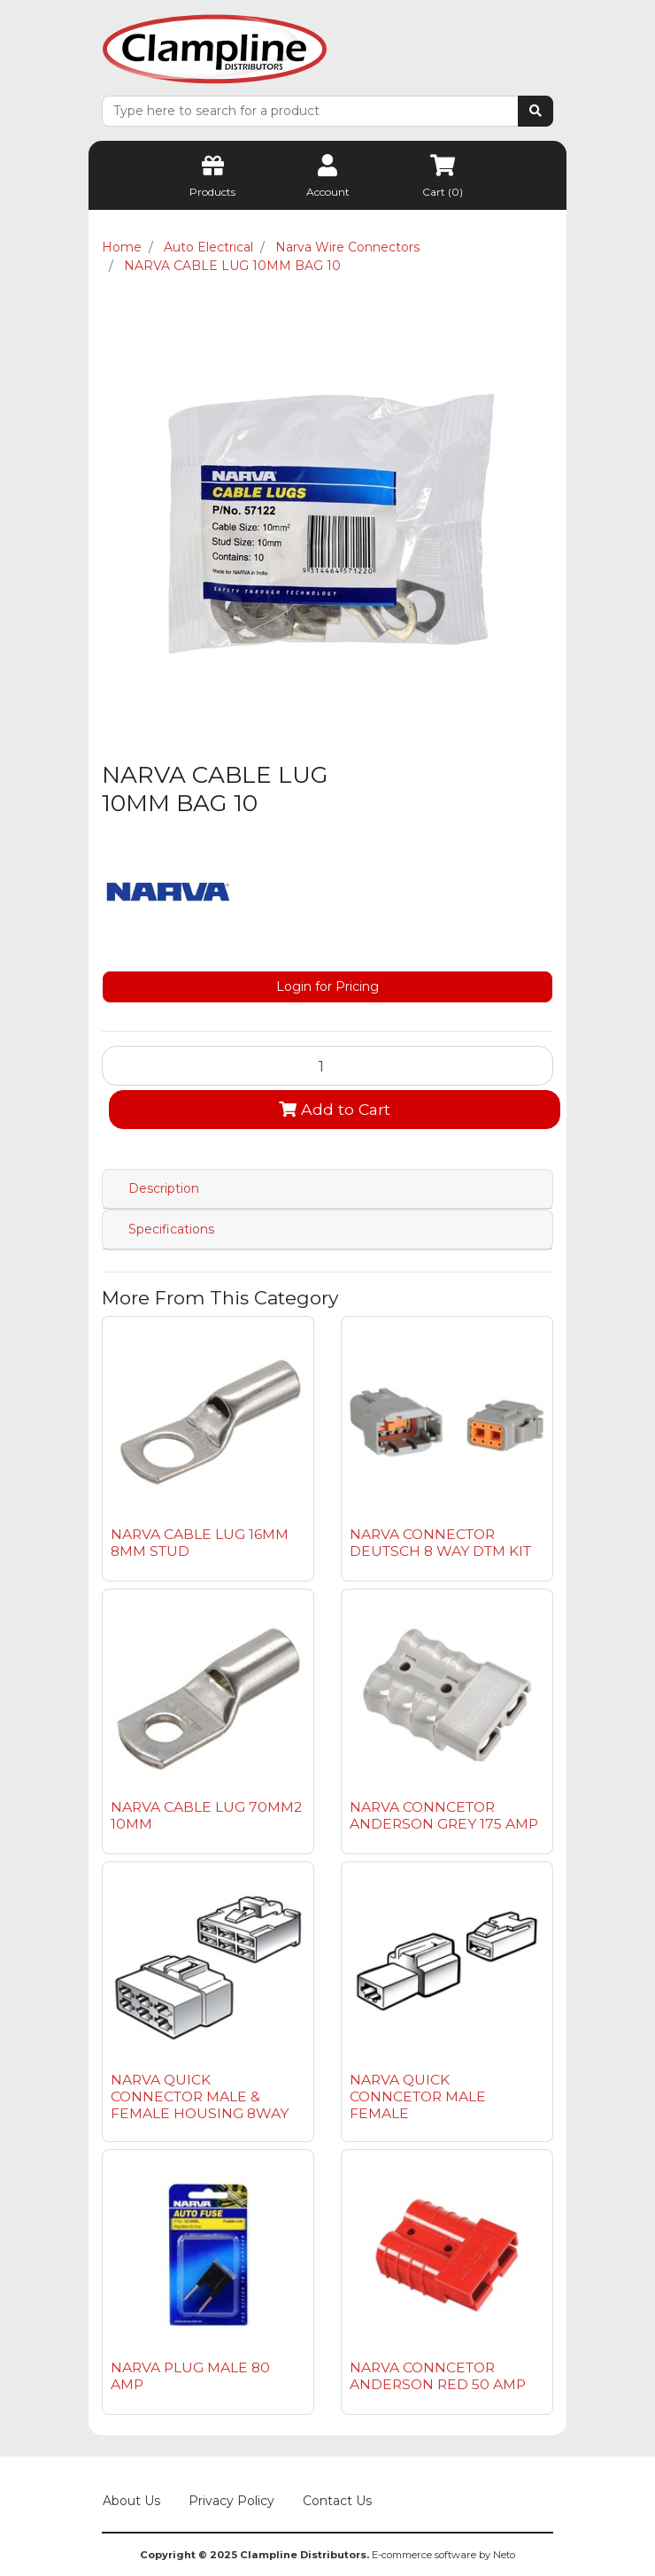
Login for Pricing (327, 986)
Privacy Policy (231, 2501)
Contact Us (337, 2501)
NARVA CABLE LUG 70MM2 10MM (206, 1815)
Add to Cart (334, 1109)
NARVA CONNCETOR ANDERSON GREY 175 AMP (444, 1815)
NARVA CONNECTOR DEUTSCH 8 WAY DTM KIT (440, 1542)
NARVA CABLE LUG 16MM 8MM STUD (200, 1542)
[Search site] (535, 111)
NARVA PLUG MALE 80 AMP (190, 2376)
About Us (131, 2501)
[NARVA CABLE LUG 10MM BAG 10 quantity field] (327, 1065)
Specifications (171, 1229)
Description (163, 1188)
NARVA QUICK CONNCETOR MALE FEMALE (418, 2096)
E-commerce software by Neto (443, 2555)
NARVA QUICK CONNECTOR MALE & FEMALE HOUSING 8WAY (200, 2096)
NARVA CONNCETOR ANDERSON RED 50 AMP (438, 2376)
